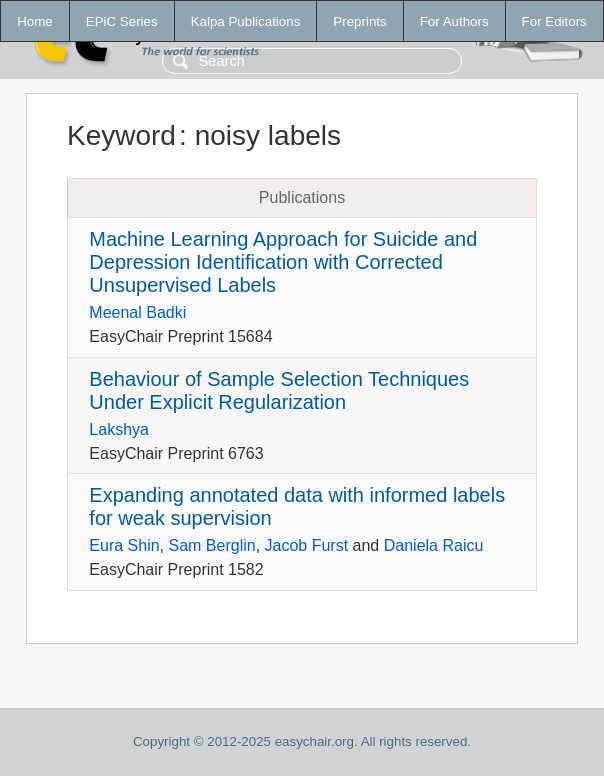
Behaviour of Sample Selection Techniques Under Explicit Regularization (279, 390)
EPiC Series (122, 21)
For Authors (454, 21)
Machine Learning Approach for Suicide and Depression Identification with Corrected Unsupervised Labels (283, 262)
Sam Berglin (211, 545)
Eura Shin (124, 545)
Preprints (359, 21)
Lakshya (119, 429)
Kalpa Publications (246, 21)
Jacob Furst (307, 545)
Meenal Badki (137, 312)
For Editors (554, 21)
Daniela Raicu (434, 545)
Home (35, 21)
